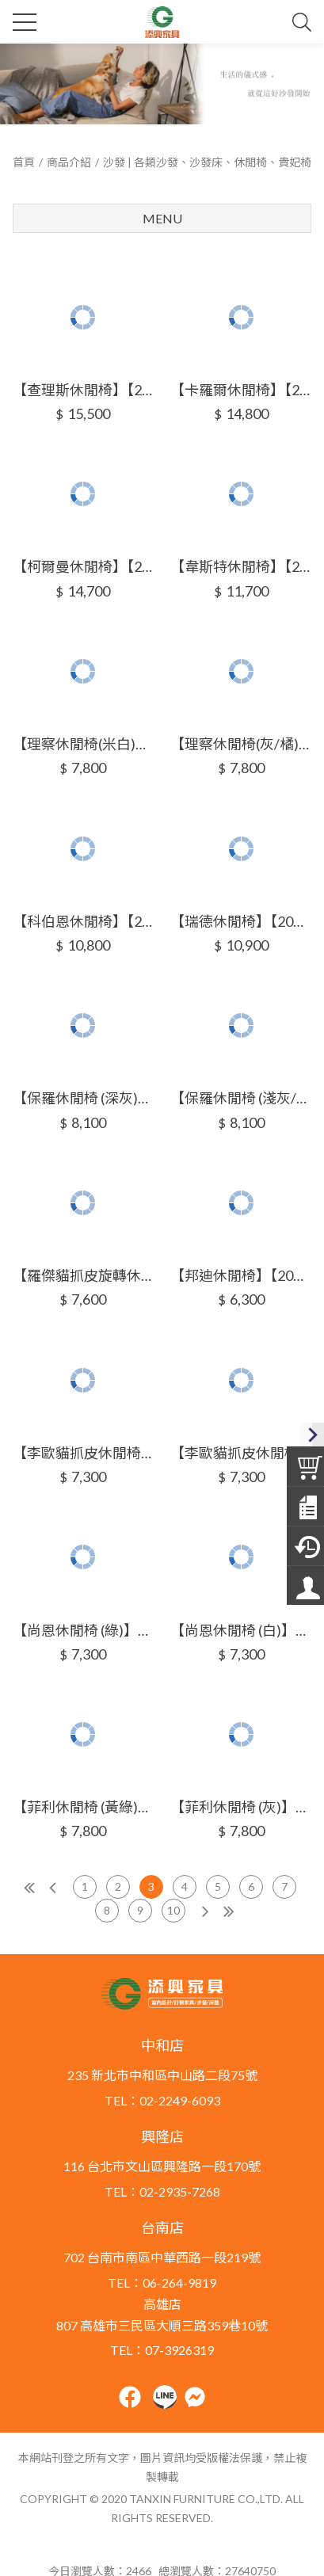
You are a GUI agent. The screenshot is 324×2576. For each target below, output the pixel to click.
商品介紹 (69, 162)
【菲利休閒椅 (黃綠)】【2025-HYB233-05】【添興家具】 (83, 1807)
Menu (162, 218)
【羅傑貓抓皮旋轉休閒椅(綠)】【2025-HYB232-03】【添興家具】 (83, 1275)
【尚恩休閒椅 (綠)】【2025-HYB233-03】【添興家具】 (83, 1630)
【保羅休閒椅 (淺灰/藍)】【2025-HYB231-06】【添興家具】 (240, 1098)
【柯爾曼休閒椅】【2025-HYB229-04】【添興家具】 (83, 566)
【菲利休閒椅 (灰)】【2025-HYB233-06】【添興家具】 (240, 1807)
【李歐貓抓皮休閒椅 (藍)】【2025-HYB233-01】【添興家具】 (83, 1452)
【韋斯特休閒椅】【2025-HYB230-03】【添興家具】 (240, 566)
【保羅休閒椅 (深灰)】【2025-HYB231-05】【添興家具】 (83, 1098)
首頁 (24, 162)
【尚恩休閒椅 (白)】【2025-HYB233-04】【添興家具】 (240, 1630)
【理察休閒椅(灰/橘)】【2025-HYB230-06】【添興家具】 (240, 744)
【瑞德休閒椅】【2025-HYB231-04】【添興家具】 (240, 921)
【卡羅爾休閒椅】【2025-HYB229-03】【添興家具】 (240, 389)
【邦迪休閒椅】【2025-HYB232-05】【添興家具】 (240, 1275)
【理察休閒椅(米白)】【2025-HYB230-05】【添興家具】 (83, 744)
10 (173, 1910)
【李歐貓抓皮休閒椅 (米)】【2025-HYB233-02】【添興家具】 (240, 1452)
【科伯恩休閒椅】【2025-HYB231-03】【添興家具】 (83, 921)
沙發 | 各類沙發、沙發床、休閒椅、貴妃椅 (207, 162)
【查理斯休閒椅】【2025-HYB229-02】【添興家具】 (83, 389)
